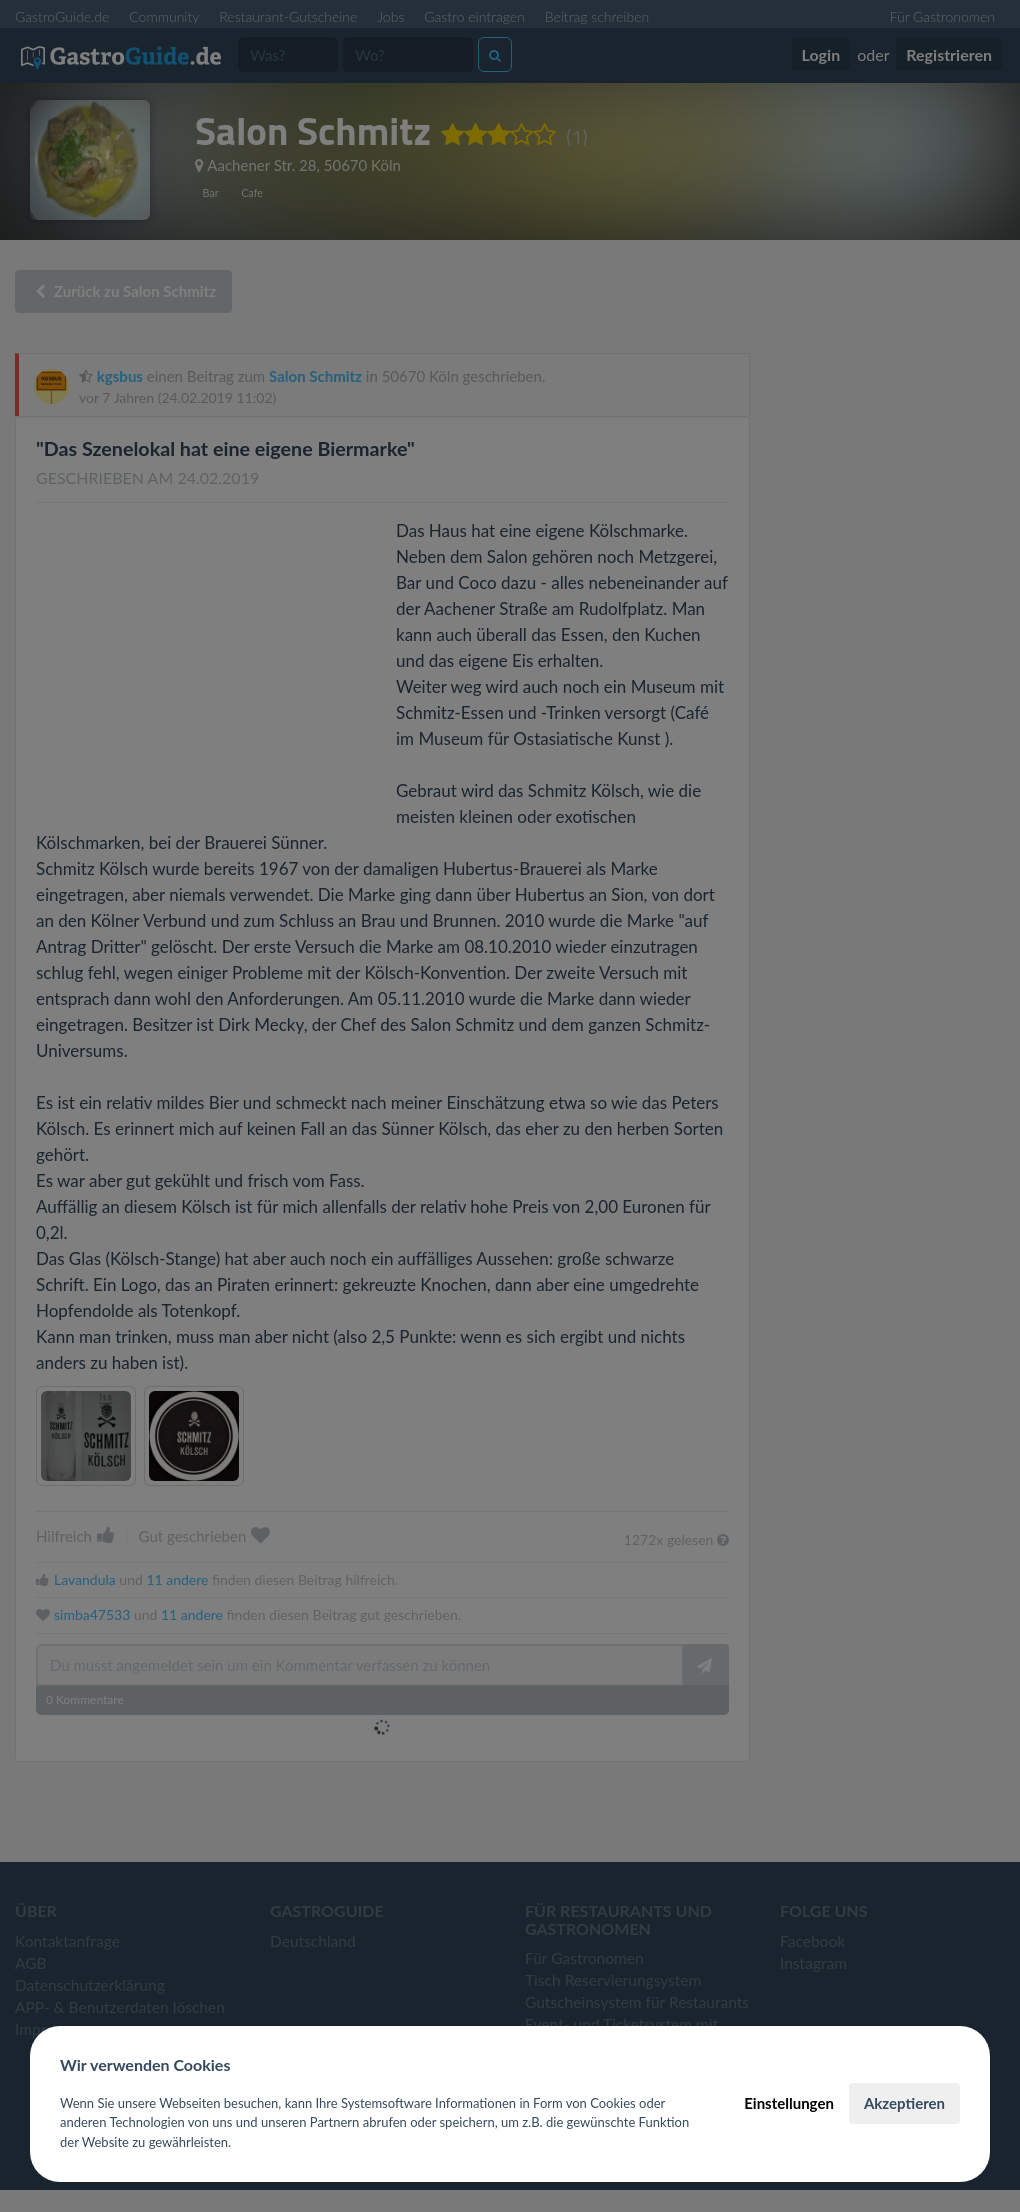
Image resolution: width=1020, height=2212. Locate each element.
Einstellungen (789, 2103)
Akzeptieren (904, 2103)
